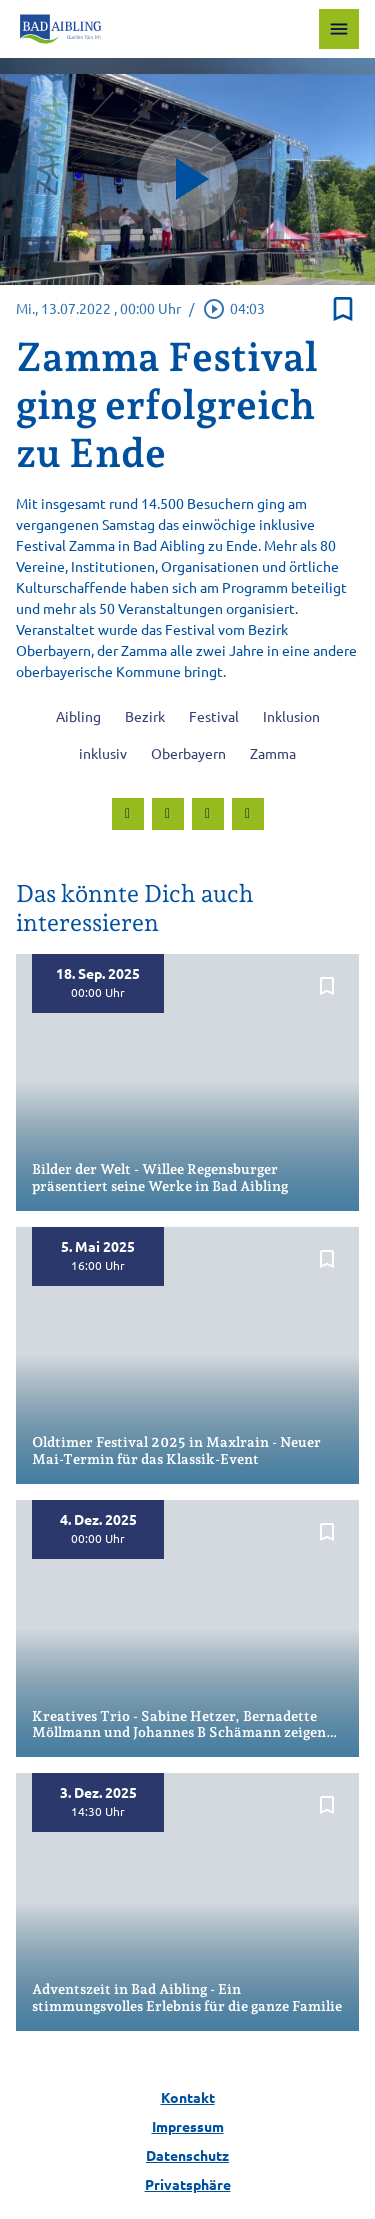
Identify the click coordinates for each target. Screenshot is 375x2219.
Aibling (78, 716)
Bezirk (145, 716)
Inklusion (291, 716)
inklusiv (103, 753)
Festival (214, 716)
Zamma (273, 753)
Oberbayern (188, 753)
